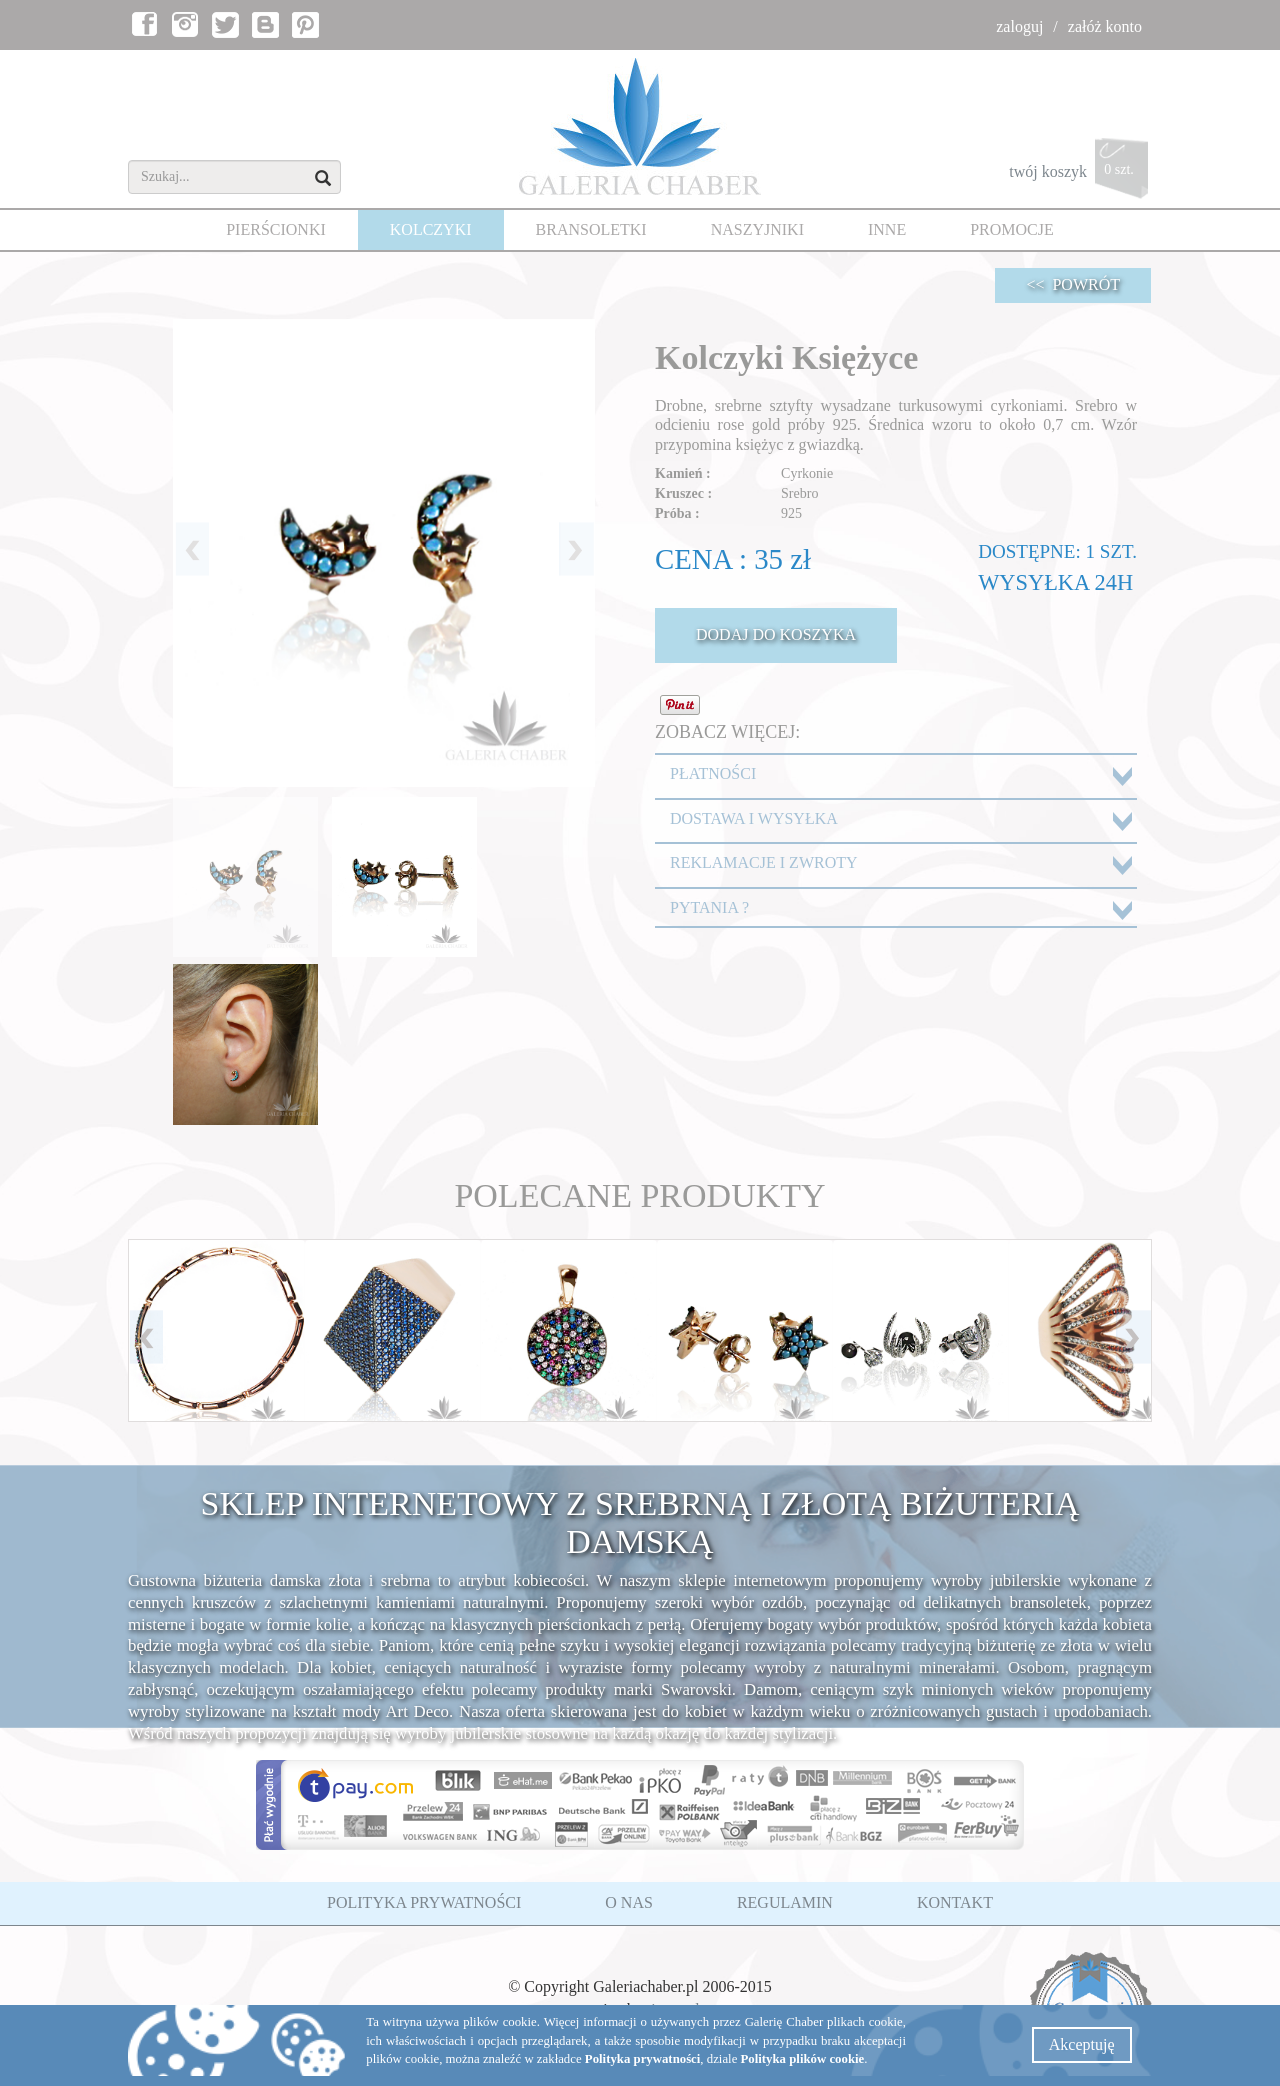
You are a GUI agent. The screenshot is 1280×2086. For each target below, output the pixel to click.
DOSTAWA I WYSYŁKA (754, 818)
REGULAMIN (785, 1902)
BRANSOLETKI (591, 229)
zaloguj (1019, 26)
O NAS (629, 1902)
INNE (887, 229)
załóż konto (1105, 26)
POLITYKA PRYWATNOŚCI (424, 1902)
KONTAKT (955, 1902)
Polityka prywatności (643, 2059)
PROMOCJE (1012, 229)
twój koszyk (1080, 173)
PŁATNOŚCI (713, 773)
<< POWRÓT (1073, 284)
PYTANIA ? (709, 907)
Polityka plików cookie (803, 2059)
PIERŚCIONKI (276, 229)
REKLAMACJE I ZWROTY (764, 862)
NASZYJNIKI (757, 229)
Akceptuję (1082, 2044)
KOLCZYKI (431, 229)
